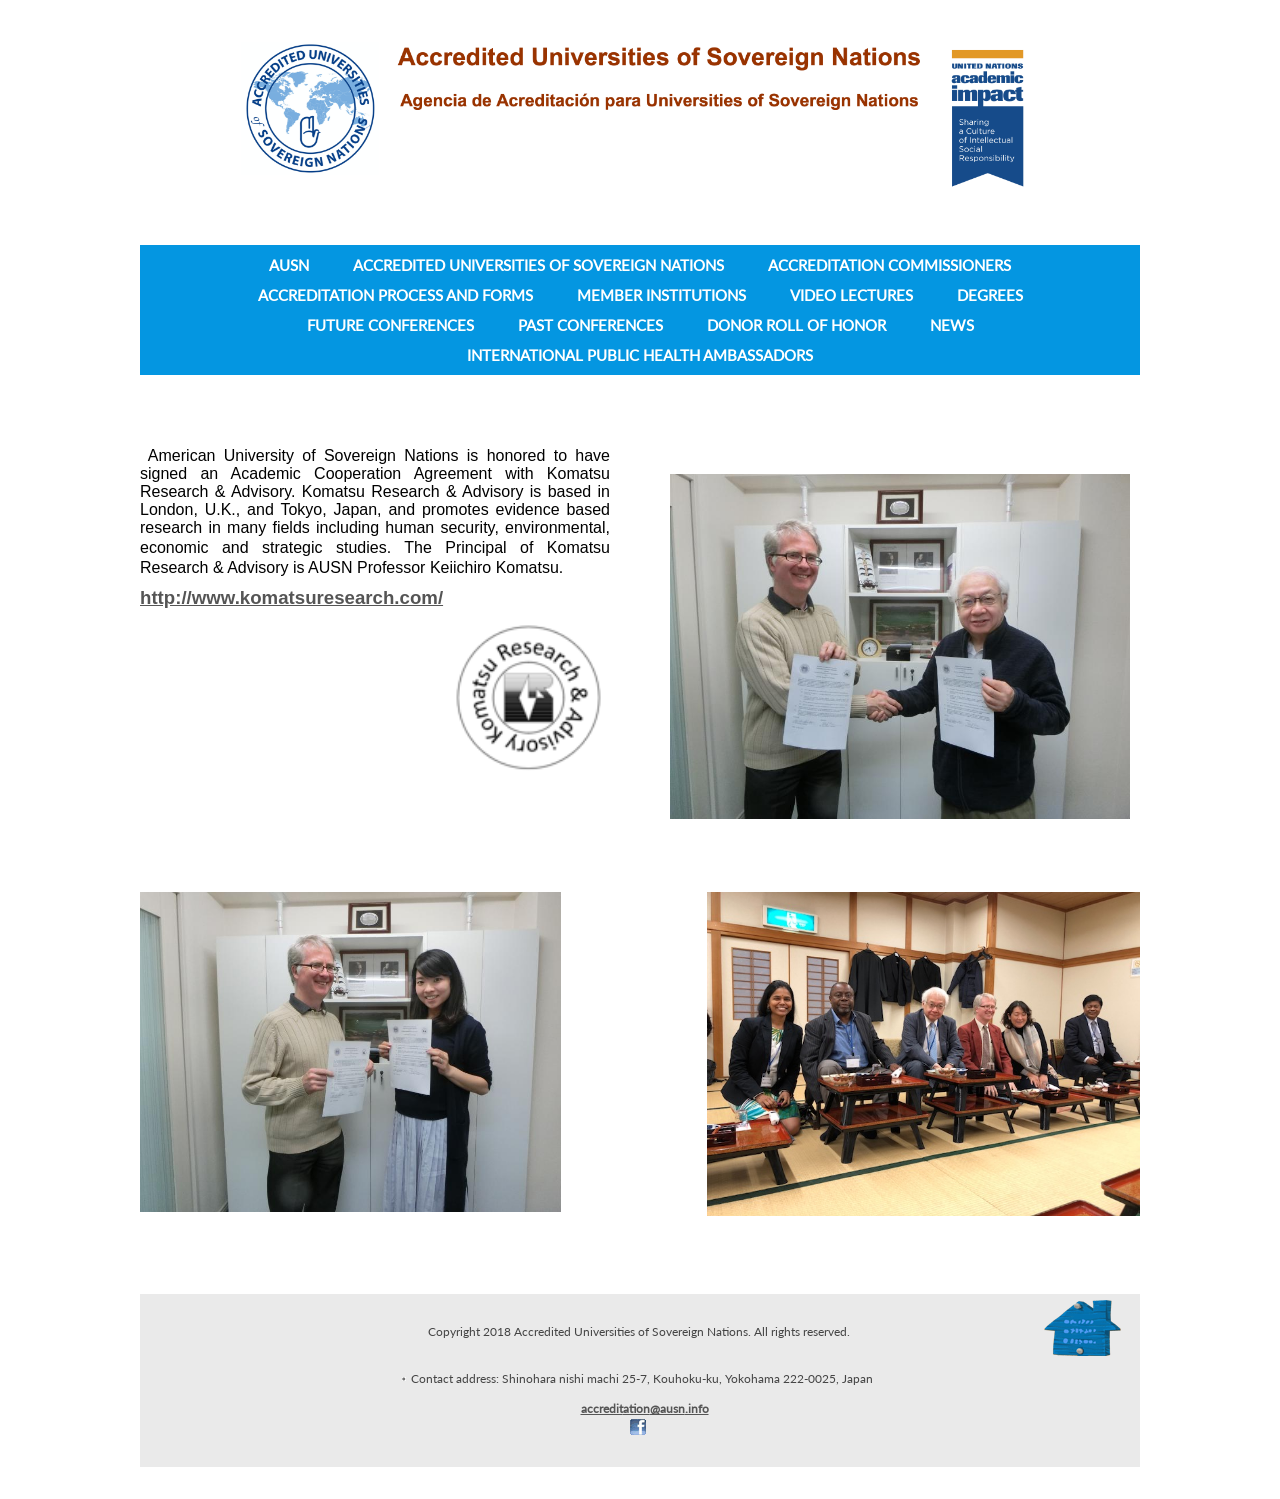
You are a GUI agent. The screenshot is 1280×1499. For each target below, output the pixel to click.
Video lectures (851, 295)
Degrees (990, 295)
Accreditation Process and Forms (395, 295)
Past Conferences (590, 325)
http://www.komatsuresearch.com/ (291, 597)
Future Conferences (390, 325)
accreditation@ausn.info (645, 1408)
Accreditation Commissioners (889, 265)
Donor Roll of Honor (796, 325)
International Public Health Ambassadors (640, 355)
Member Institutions (661, 295)
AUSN (289, 265)
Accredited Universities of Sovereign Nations (538, 265)
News (952, 325)
